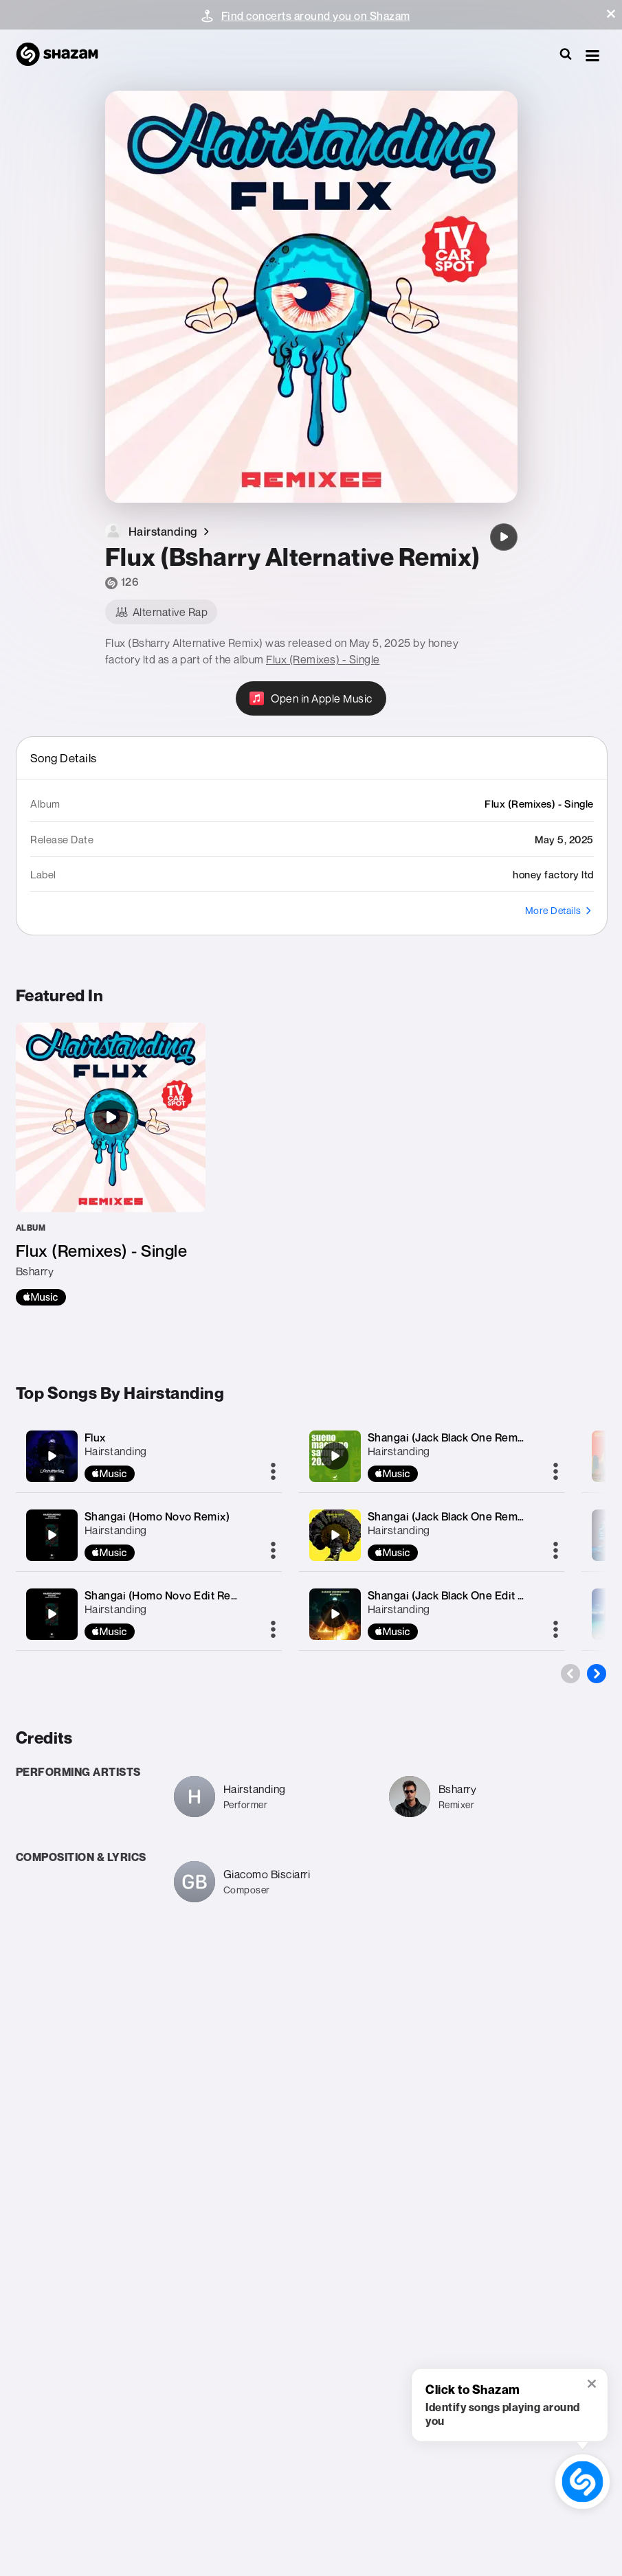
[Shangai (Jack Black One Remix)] (334, 1456)
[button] (611, 14)
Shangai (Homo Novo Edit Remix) (169, 1595)
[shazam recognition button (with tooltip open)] (582, 2481)
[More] (273, 1472)
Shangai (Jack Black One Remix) (449, 1437)
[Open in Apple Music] (311, 698)
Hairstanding (116, 1451)
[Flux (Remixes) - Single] (111, 1164)
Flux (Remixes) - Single (323, 659)
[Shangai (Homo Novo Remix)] (51, 1535)
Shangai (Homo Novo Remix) (157, 1516)
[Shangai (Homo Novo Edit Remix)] (51, 1614)
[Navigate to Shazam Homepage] (64, 54)
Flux (95, 1437)
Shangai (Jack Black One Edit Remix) (461, 1595)
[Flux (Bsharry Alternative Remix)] (504, 537)
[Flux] (51, 1456)
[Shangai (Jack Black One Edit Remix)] (334, 1614)
